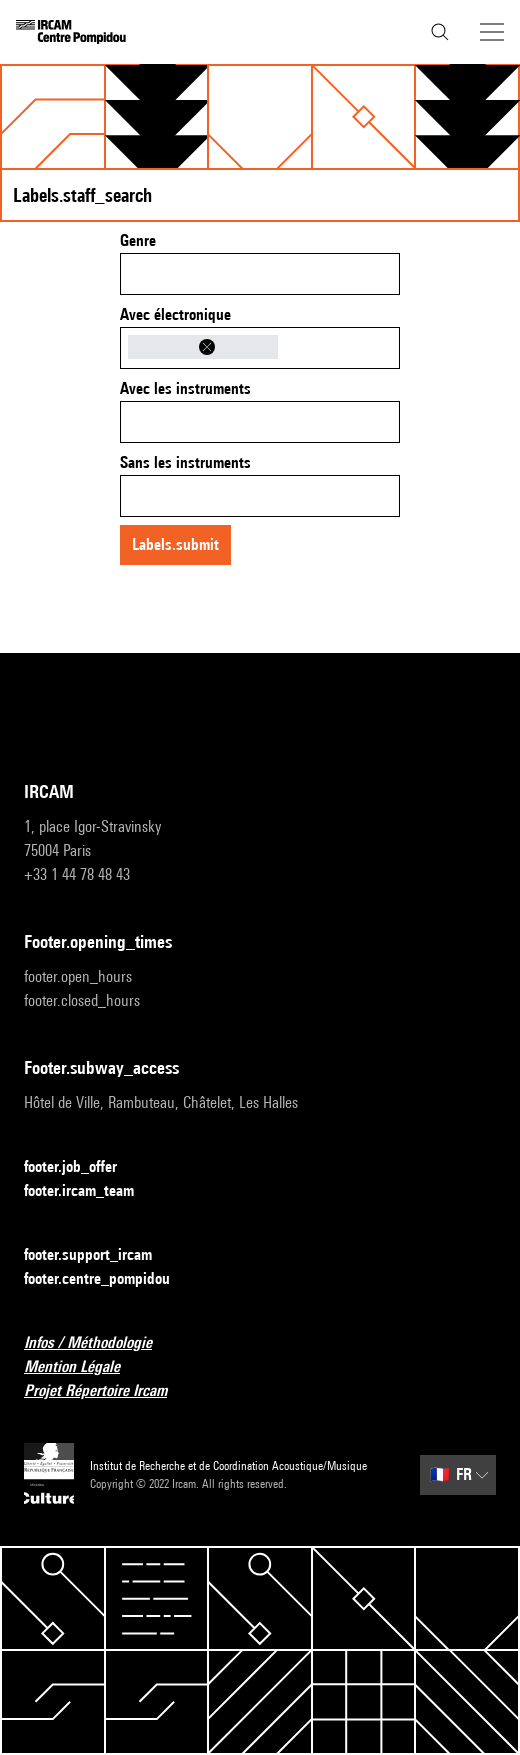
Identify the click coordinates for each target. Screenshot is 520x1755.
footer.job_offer (82, 1167)
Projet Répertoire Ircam (107, 1391)
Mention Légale (84, 1367)
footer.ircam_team (91, 1191)
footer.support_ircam (100, 1255)
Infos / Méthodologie (100, 1343)
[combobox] (260, 274)
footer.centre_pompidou (109, 1279)
